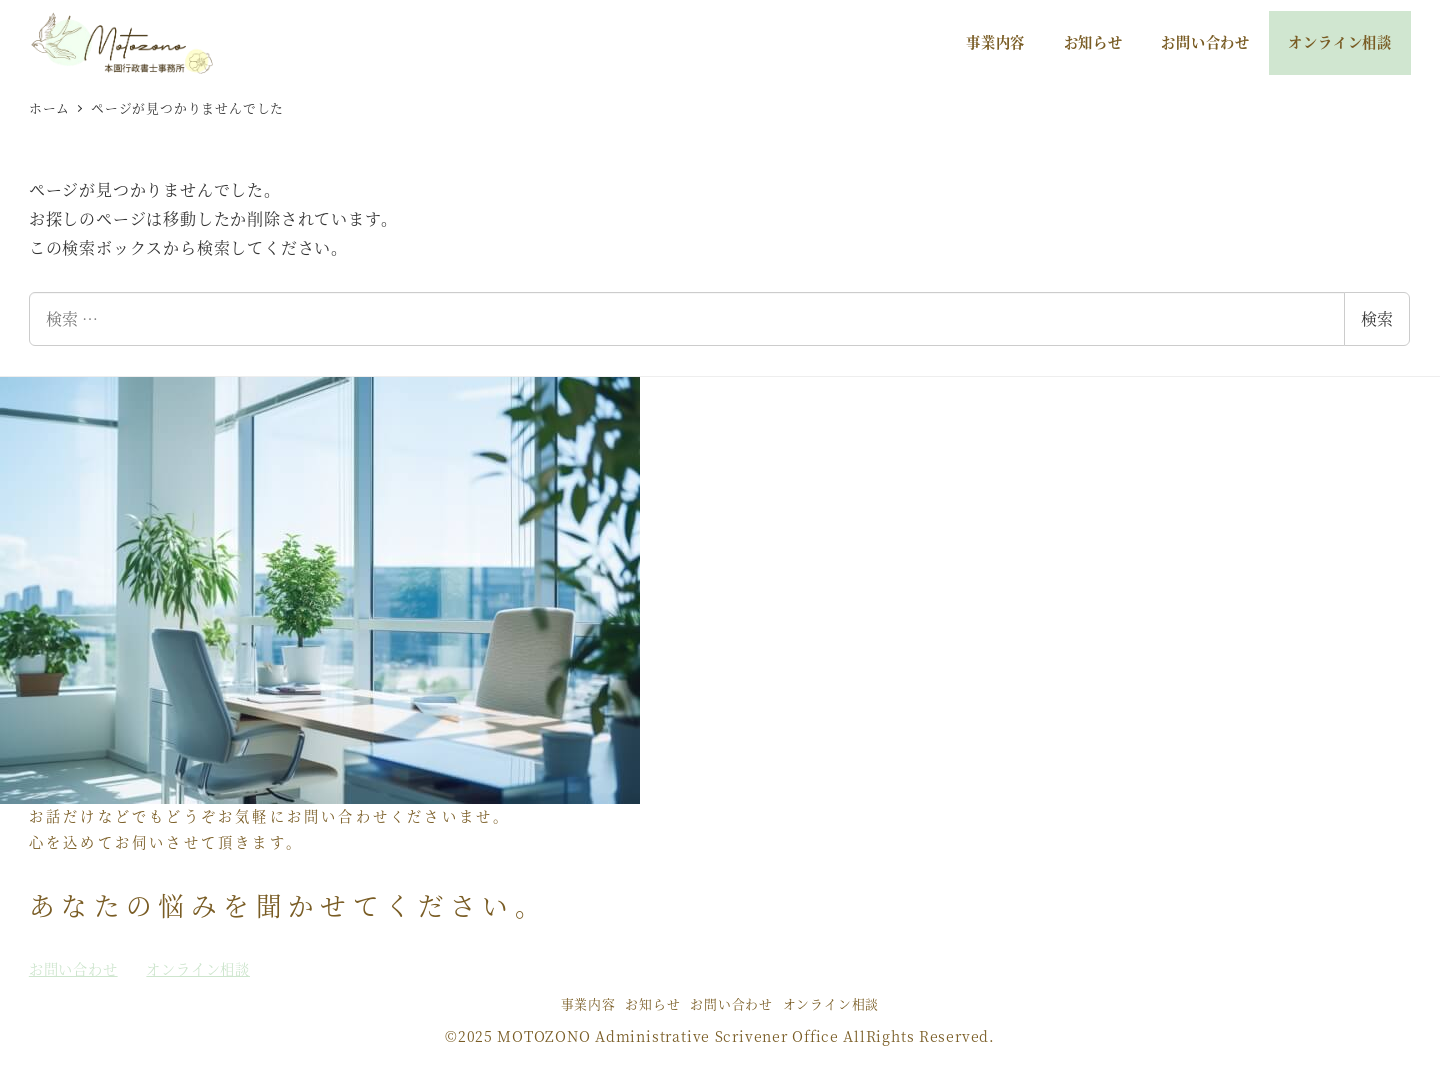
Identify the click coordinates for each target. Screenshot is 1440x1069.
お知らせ (652, 1003)
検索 (1377, 318)
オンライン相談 (831, 1003)
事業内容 (588, 1003)
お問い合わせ (731, 1003)
